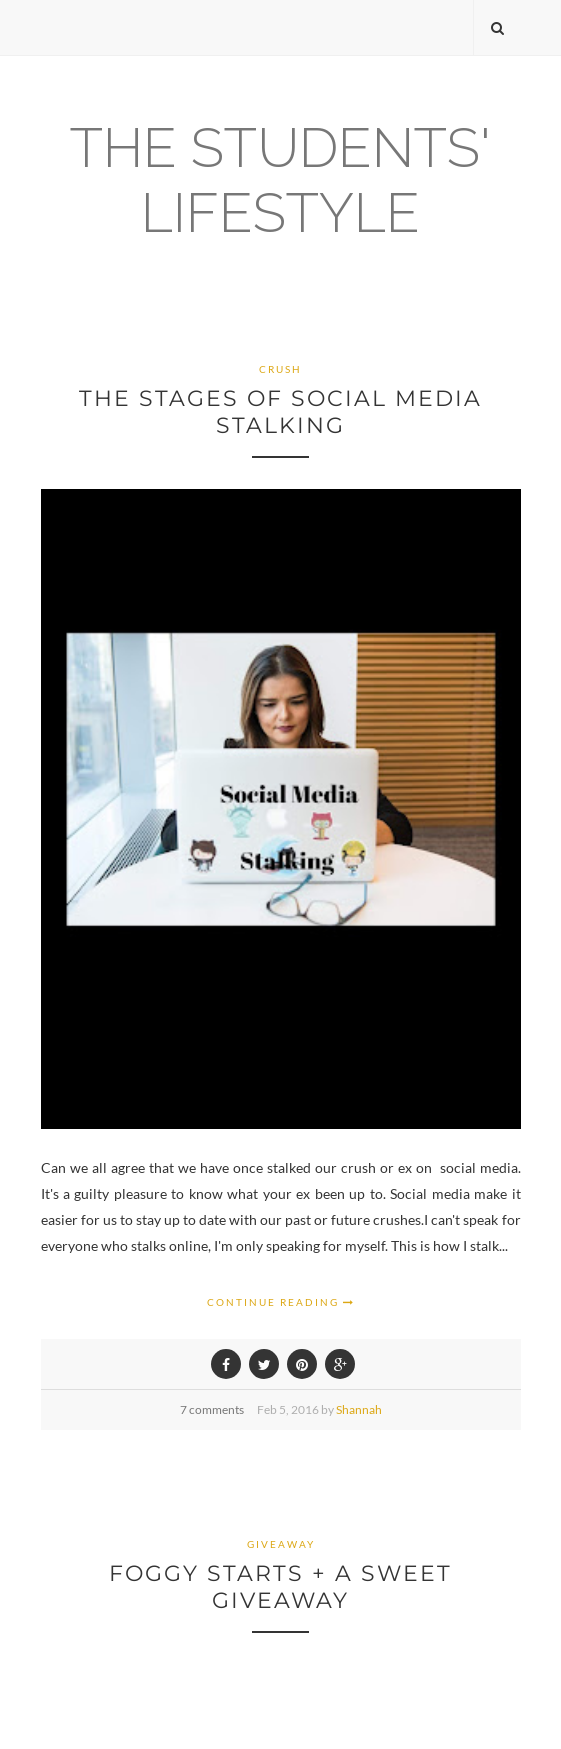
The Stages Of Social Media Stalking (280, 412)
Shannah (359, 1409)
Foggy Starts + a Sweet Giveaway (280, 1587)
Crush (280, 369)
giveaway (281, 1544)
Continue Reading (281, 1302)
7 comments (212, 1409)
